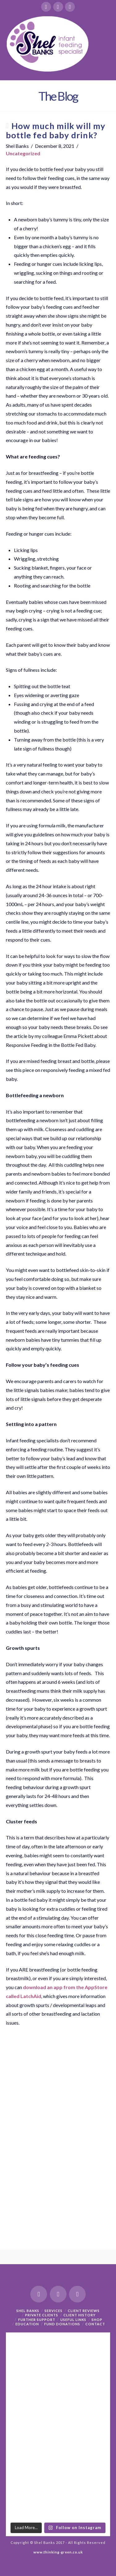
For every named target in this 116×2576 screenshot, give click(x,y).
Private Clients (41, 2315)
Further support (36, 2320)
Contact (95, 2324)
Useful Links (73, 2320)
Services (53, 2311)
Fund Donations (62, 2324)
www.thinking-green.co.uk (58, 2552)
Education (27, 2324)
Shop (97, 2320)
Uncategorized (23, 153)
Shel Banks (27, 2311)
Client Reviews (84, 2311)
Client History (79, 2315)
